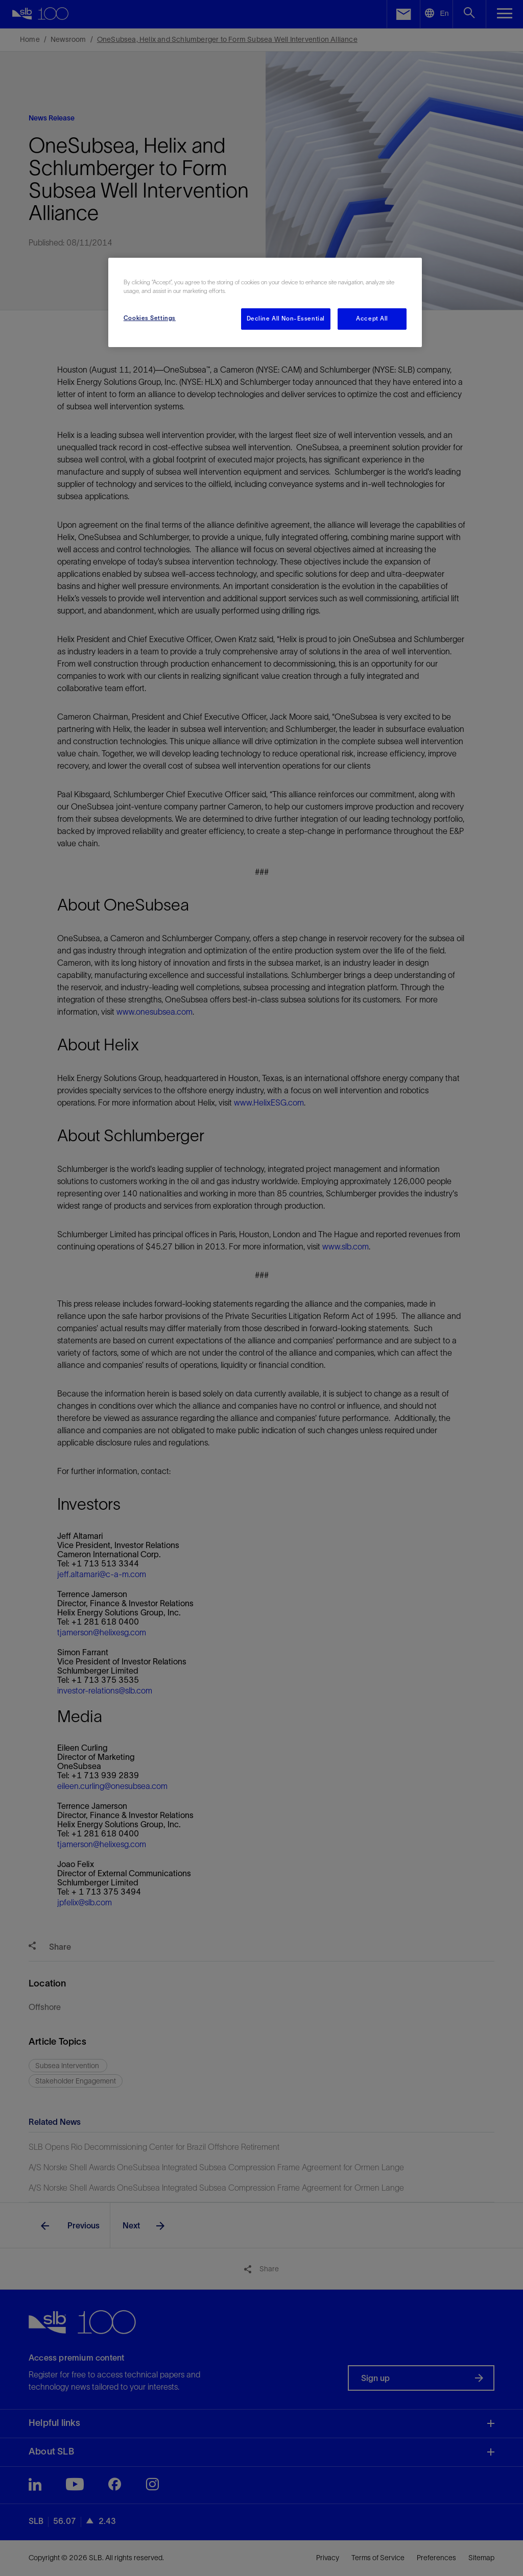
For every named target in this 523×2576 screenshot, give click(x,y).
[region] (265, 302)
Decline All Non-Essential (286, 318)
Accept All (372, 318)
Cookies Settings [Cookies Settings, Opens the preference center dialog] (150, 318)
